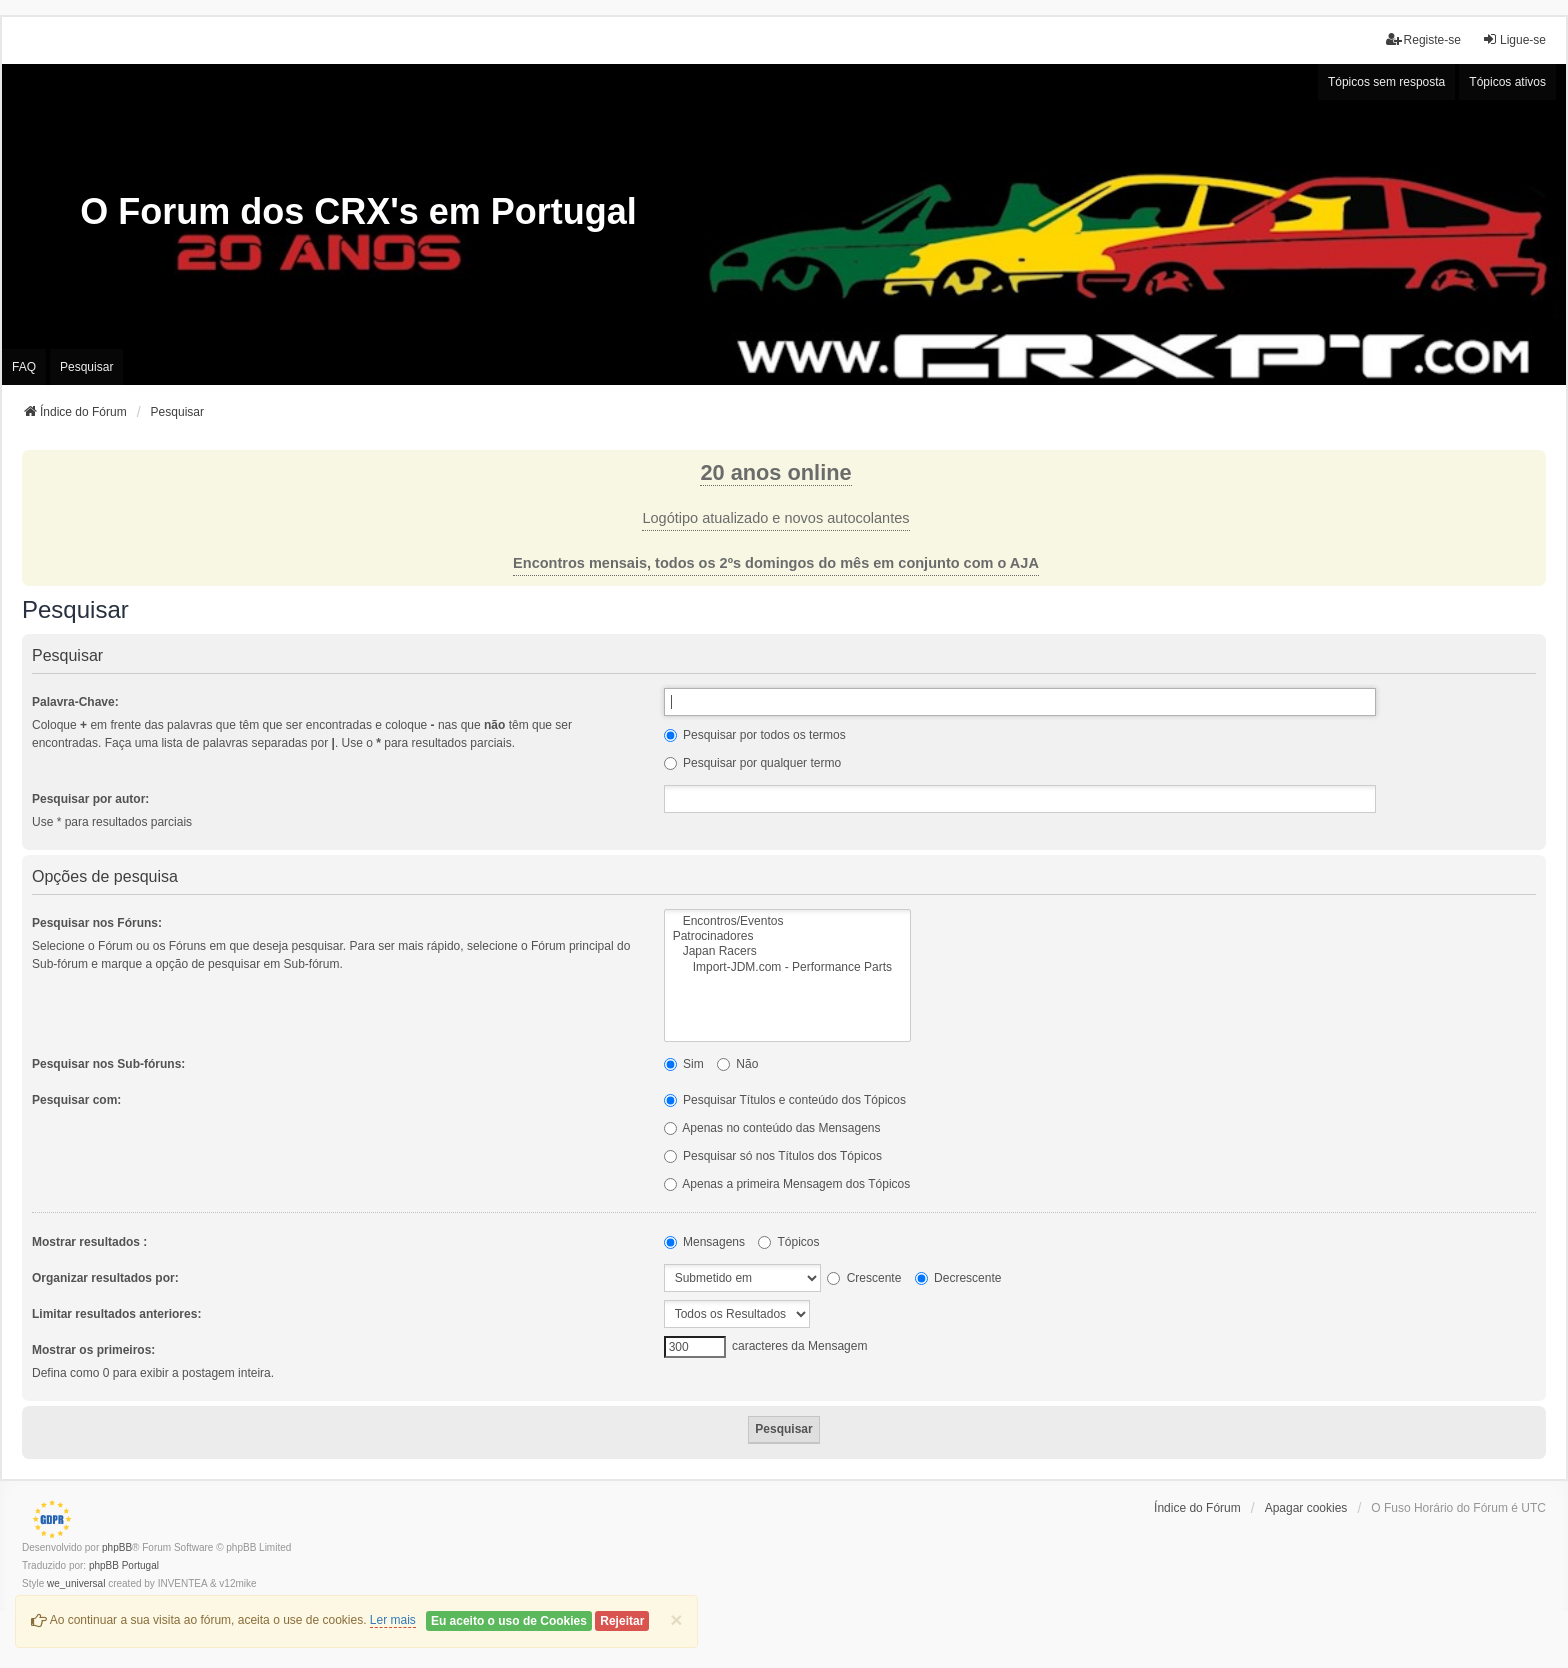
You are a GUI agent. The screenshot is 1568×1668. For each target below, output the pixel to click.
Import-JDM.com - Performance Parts (787, 967)
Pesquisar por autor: (90, 799)
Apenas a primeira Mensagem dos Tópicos (787, 1184)
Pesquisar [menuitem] (86, 367)
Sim (684, 1064)
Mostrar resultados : (89, 1242)
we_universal (76, 1583)
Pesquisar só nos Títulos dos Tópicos (773, 1156)
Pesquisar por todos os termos (755, 735)
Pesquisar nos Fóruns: (97, 923)
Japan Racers (787, 951)
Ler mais (393, 1620)
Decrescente (958, 1278)
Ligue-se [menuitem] (1514, 39)
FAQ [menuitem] (24, 367)
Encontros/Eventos (787, 921)
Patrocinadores (787, 936)
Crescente (864, 1278)
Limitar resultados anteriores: (116, 1314)
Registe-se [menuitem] (1423, 39)
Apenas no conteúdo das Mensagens (772, 1128)
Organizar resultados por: (105, 1278)
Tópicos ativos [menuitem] (1507, 82)
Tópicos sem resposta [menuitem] (1386, 82)
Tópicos (788, 1242)
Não (737, 1064)
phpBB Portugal (124, 1565)
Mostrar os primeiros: (93, 1350)
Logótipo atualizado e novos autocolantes (775, 518)
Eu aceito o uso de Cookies (509, 1621)
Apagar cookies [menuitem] (1306, 1508)
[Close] (676, 1619)
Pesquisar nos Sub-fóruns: (108, 1064)
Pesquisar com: (76, 1100)
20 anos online (775, 472)
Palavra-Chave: (75, 702)
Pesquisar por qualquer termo (752, 763)
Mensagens (704, 1242)
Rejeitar (622, 1621)
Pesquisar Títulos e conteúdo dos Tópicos (785, 1100)
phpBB (117, 1547)
